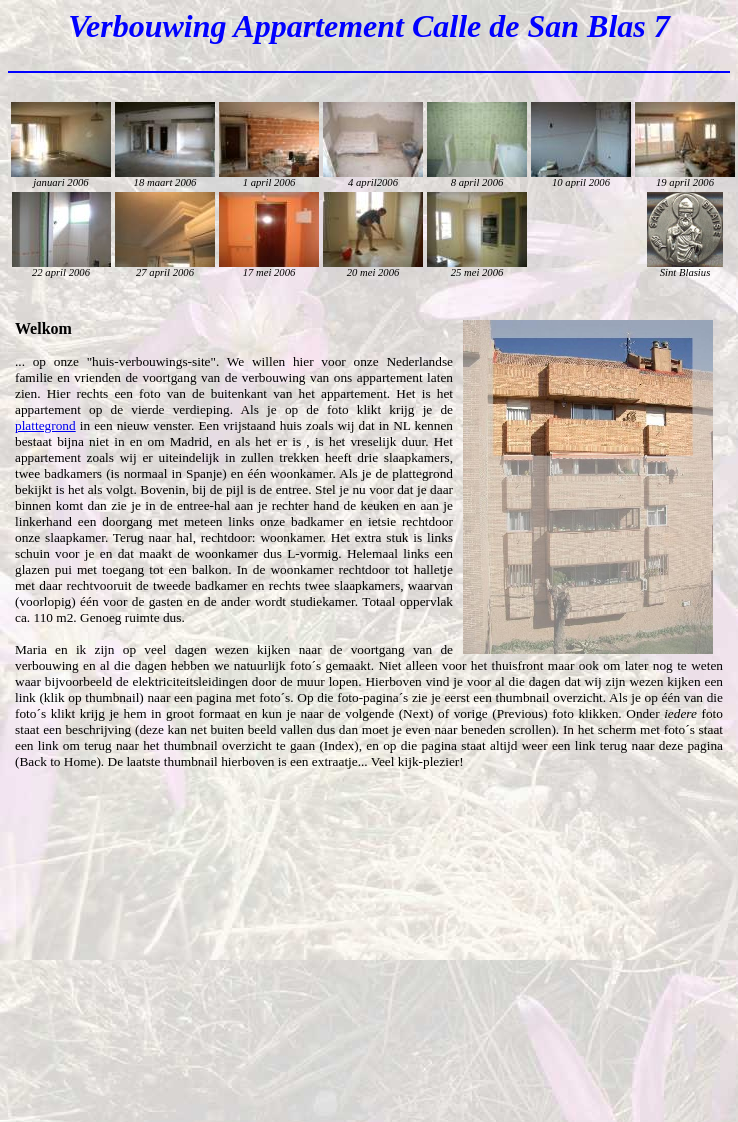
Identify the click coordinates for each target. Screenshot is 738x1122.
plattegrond (45, 425)
